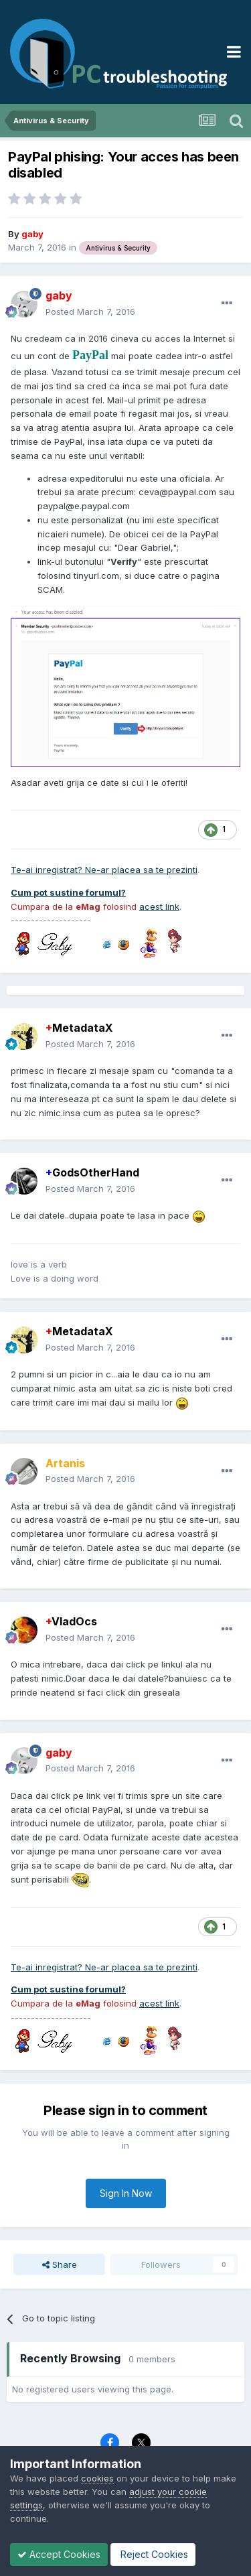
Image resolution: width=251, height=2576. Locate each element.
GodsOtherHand (92, 1172)
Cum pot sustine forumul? (68, 892)
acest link (159, 906)
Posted (90, 311)
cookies (97, 2478)
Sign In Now (126, 2193)
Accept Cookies (58, 2554)
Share (59, 2264)
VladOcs (71, 1621)
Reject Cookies (153, 2554)
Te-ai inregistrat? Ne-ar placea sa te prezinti (104, 869)
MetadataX (79, 1027)
